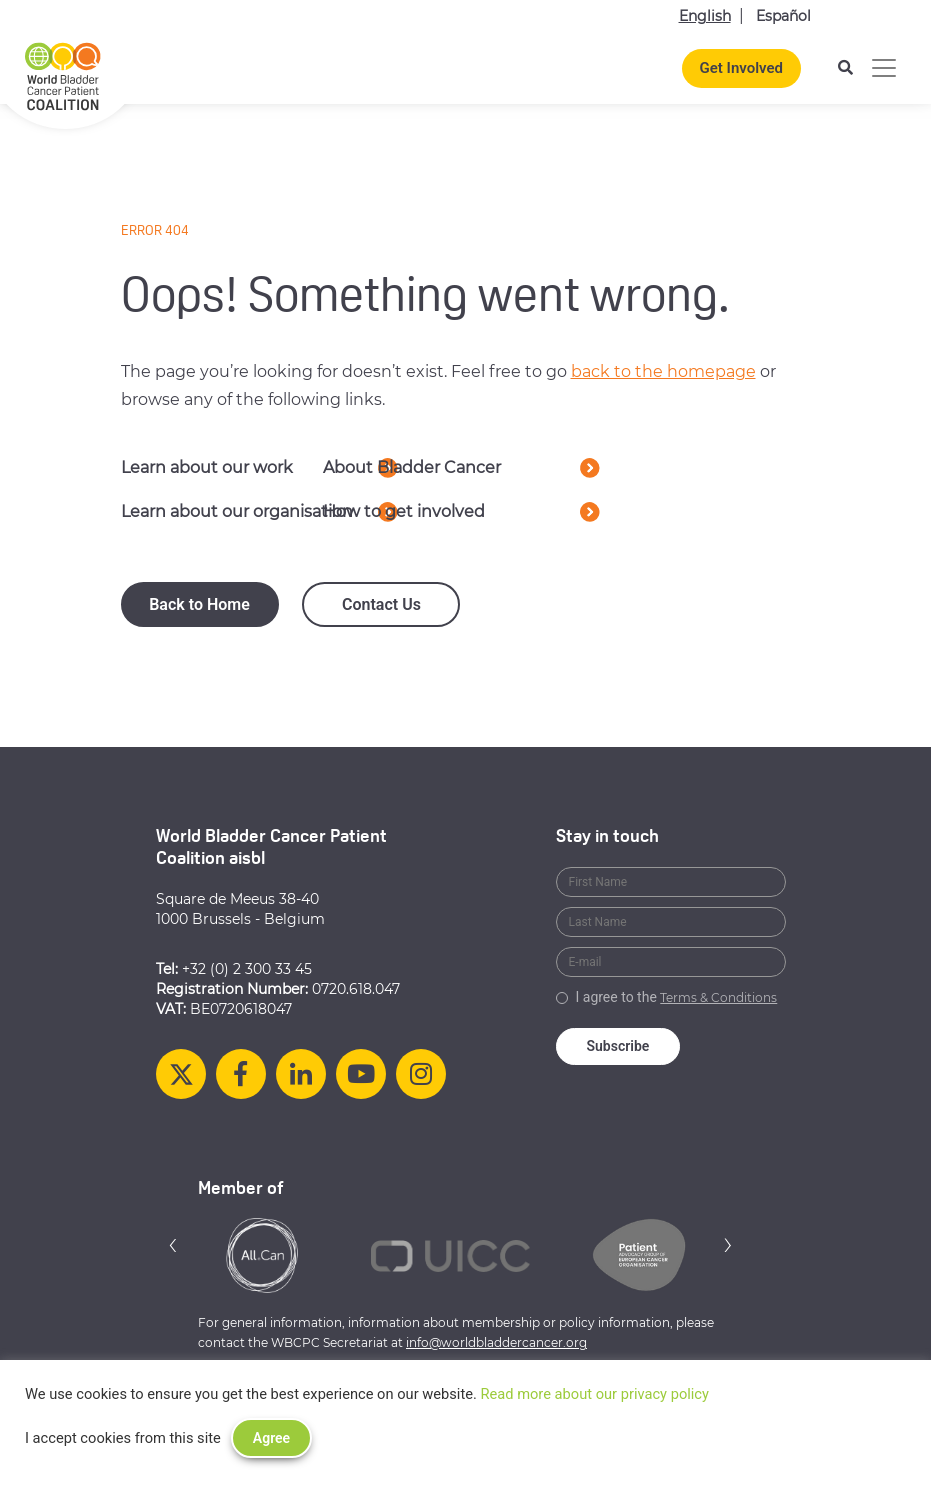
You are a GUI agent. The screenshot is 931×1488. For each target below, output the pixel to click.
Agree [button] (271, 1438)
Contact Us (381, 604)
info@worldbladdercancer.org (496, 1342)
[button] (173, 1244)
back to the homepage (663, 371)
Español (783, 16)
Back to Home (199, 604)
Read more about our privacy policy (594, 1394)
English (705, 16)
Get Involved (741, 68)
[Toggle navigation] (884, 68)
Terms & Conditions (718, 997)
